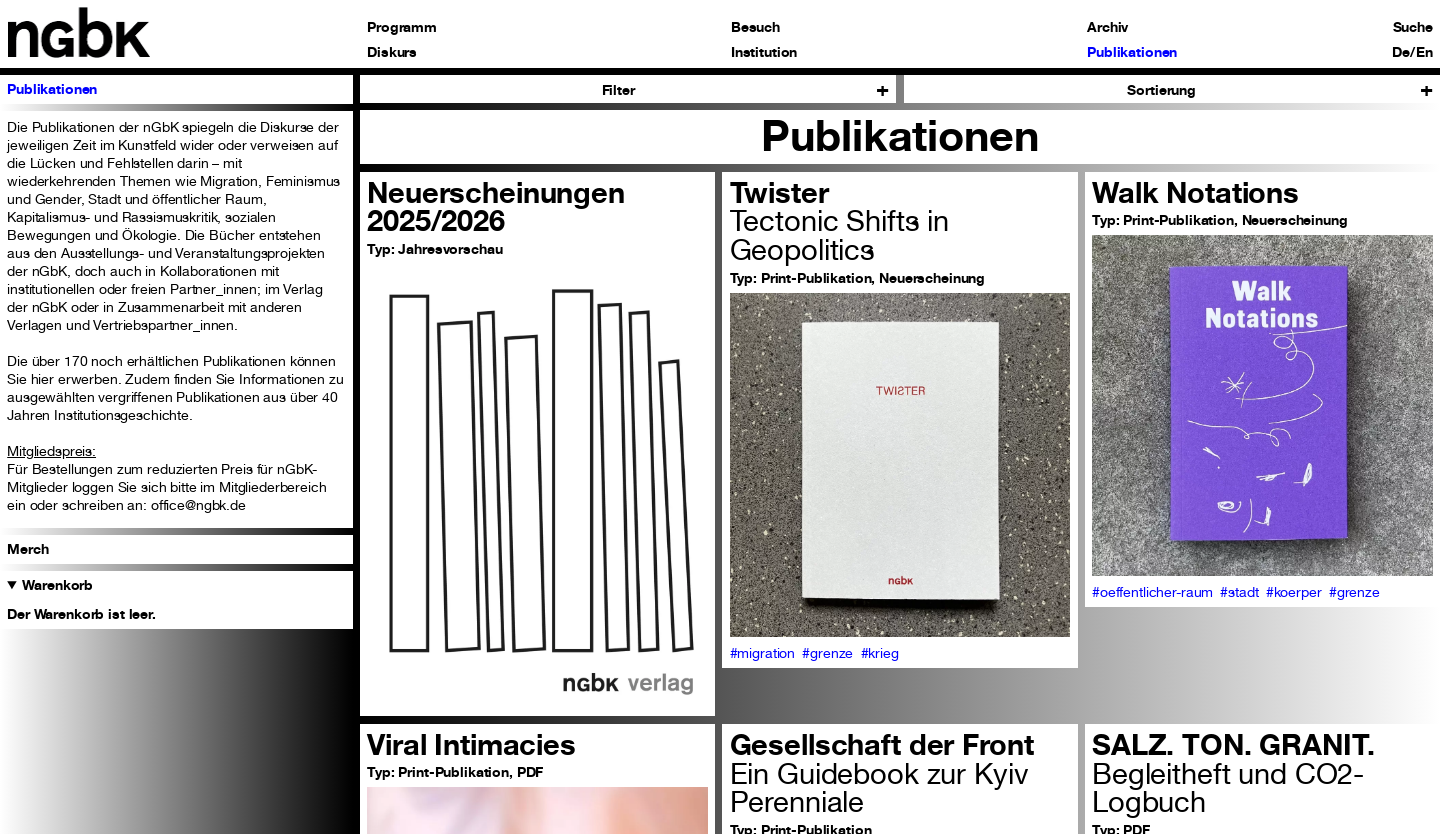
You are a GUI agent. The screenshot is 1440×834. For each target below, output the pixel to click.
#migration (763, 652)
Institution (764, 52)
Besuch (755, 27)
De (1401, 52)
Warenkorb (57, 584)
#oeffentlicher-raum (1152, 591)
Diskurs (392, 52)
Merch (27, 548)
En (1424, 52)
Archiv (1107, 27)
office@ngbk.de (198, 504)
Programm (402, 27)
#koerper (1294, 591)
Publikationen (1132, 52)
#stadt (1239, 591)
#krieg (880, 652)
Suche (1413, 27)
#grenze (827, 652)
